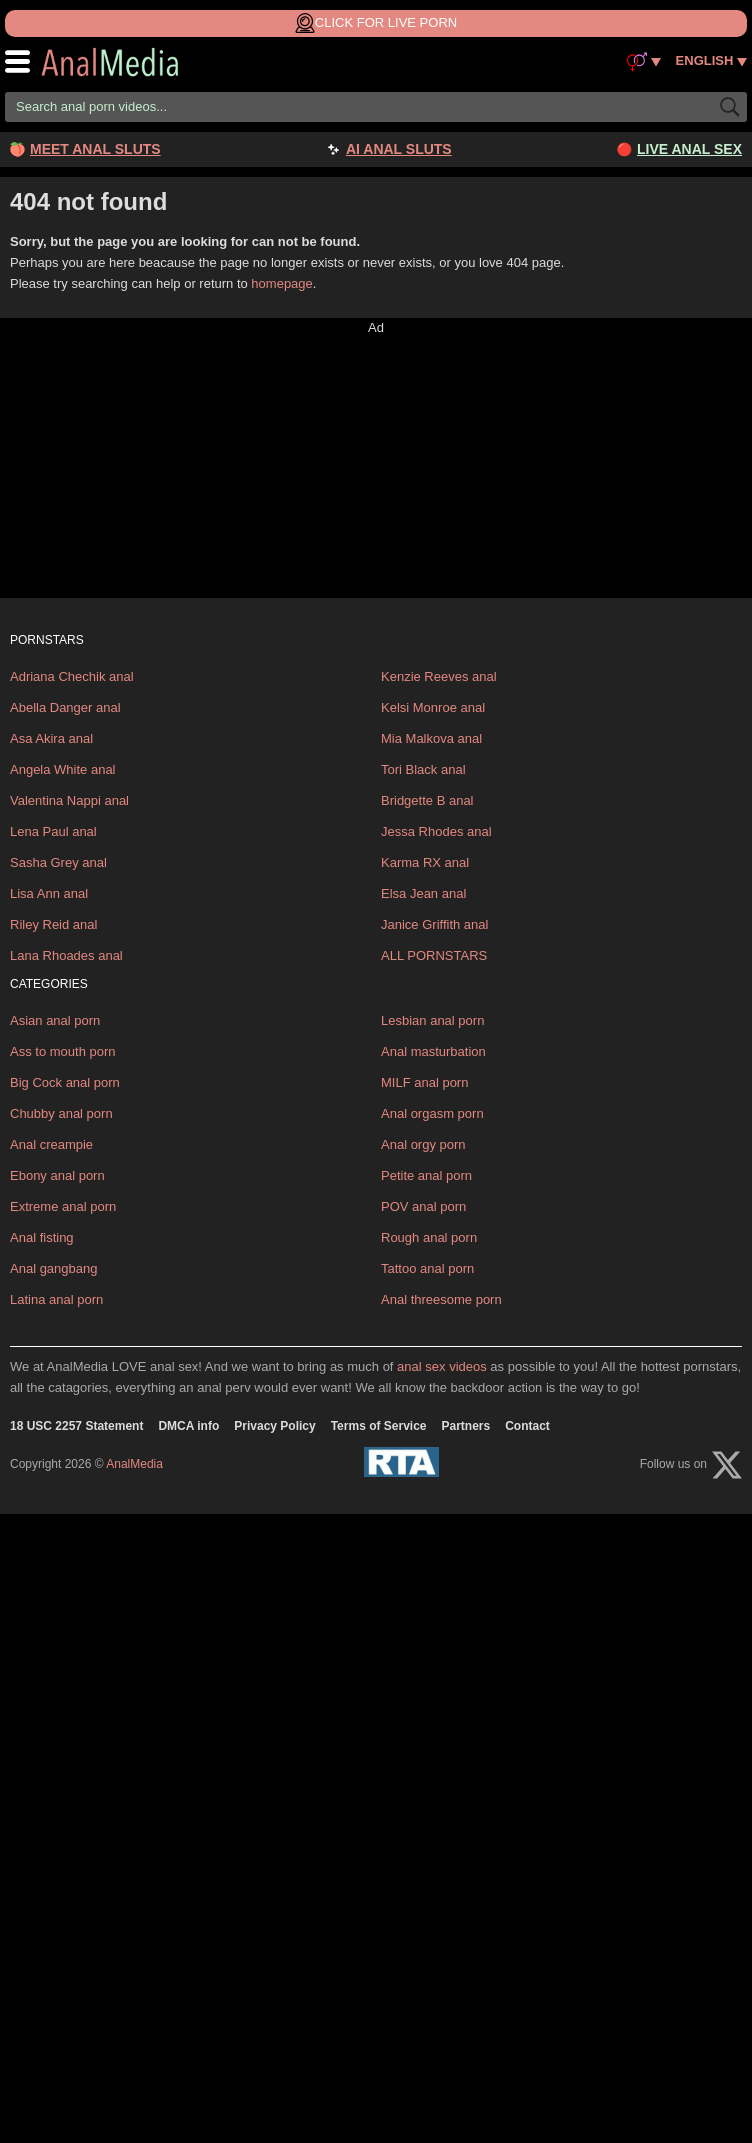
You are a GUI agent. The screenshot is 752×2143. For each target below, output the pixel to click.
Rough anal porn (429, 1237)
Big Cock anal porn (65, 1082)
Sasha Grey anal (58, 862)
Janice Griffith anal (434, 924)
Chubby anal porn (61, 1113)
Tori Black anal (423, 769)
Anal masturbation (433, 1051)
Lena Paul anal (53, 831)
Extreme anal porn (63, 1206)
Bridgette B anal (427, 800)
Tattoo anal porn (427, 1268)
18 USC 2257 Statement (76, 1426)
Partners (466, 1426)
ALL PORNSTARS (434, 955)
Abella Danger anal (65, 707)
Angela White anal (63, 769)
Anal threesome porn (441, 1299)
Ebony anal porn (57, 1175)
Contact (527, 1426)
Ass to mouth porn (63, 1051)
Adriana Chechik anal (72, 676)
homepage (281, 283)
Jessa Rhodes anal (436, 831)
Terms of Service (379, 1426)
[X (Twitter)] (727, 1465)
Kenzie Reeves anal (439, 676)
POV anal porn (423, 1206)
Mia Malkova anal (431, 738)
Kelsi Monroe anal (433, 707)
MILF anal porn (424, 1082)
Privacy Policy (274, 1426)
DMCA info (188, 1426)
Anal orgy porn (423, 1144)
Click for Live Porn (376, 23)
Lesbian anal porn (432, 1020)
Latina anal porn (56, 1299)
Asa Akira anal (51, 738)
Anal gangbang (53, 1268)
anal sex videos (442, 1366)
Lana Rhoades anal (66, 955)
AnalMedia (125, 62)
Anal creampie (51, 1144)
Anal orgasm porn (432, 1113)
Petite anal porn (426, 1175)
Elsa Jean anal (423, 893)
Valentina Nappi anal (69, 800)
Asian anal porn (55, 1020)
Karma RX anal (425, 862)
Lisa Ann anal (49, 893)
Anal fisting (42, 1237)
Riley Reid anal (53, 924)
